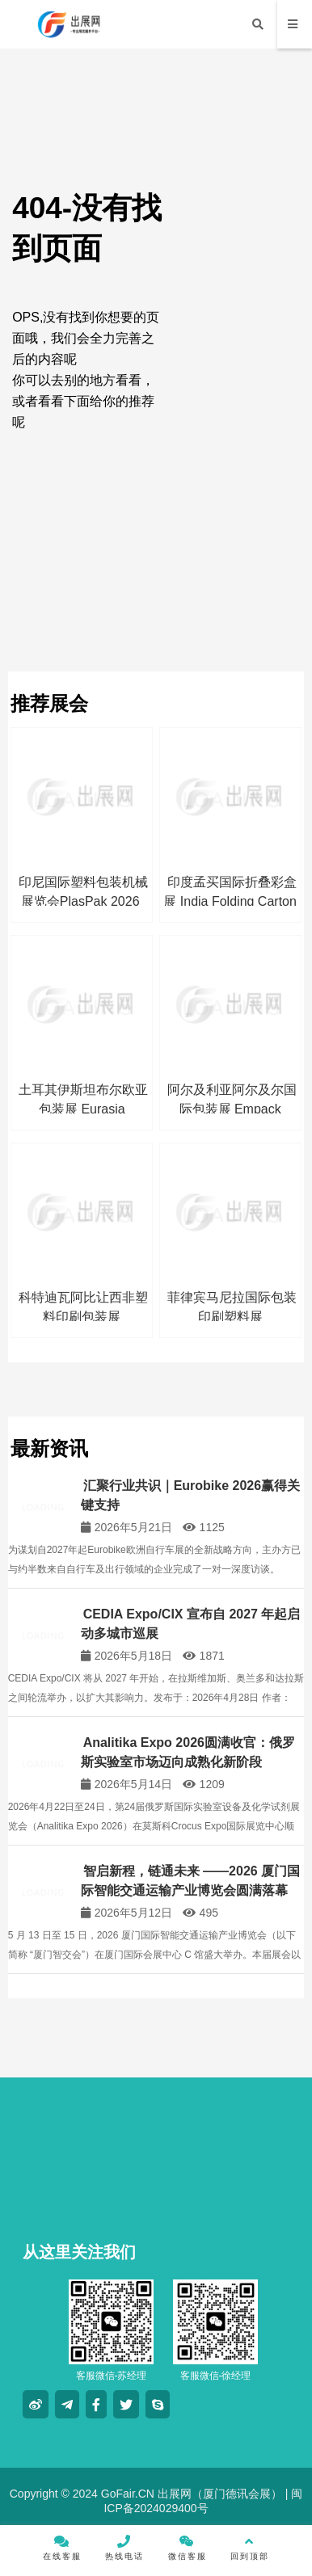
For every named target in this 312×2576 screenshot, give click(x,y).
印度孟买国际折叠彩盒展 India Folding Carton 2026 (230, 901)
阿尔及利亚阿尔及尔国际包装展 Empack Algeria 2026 (232, 1109)
